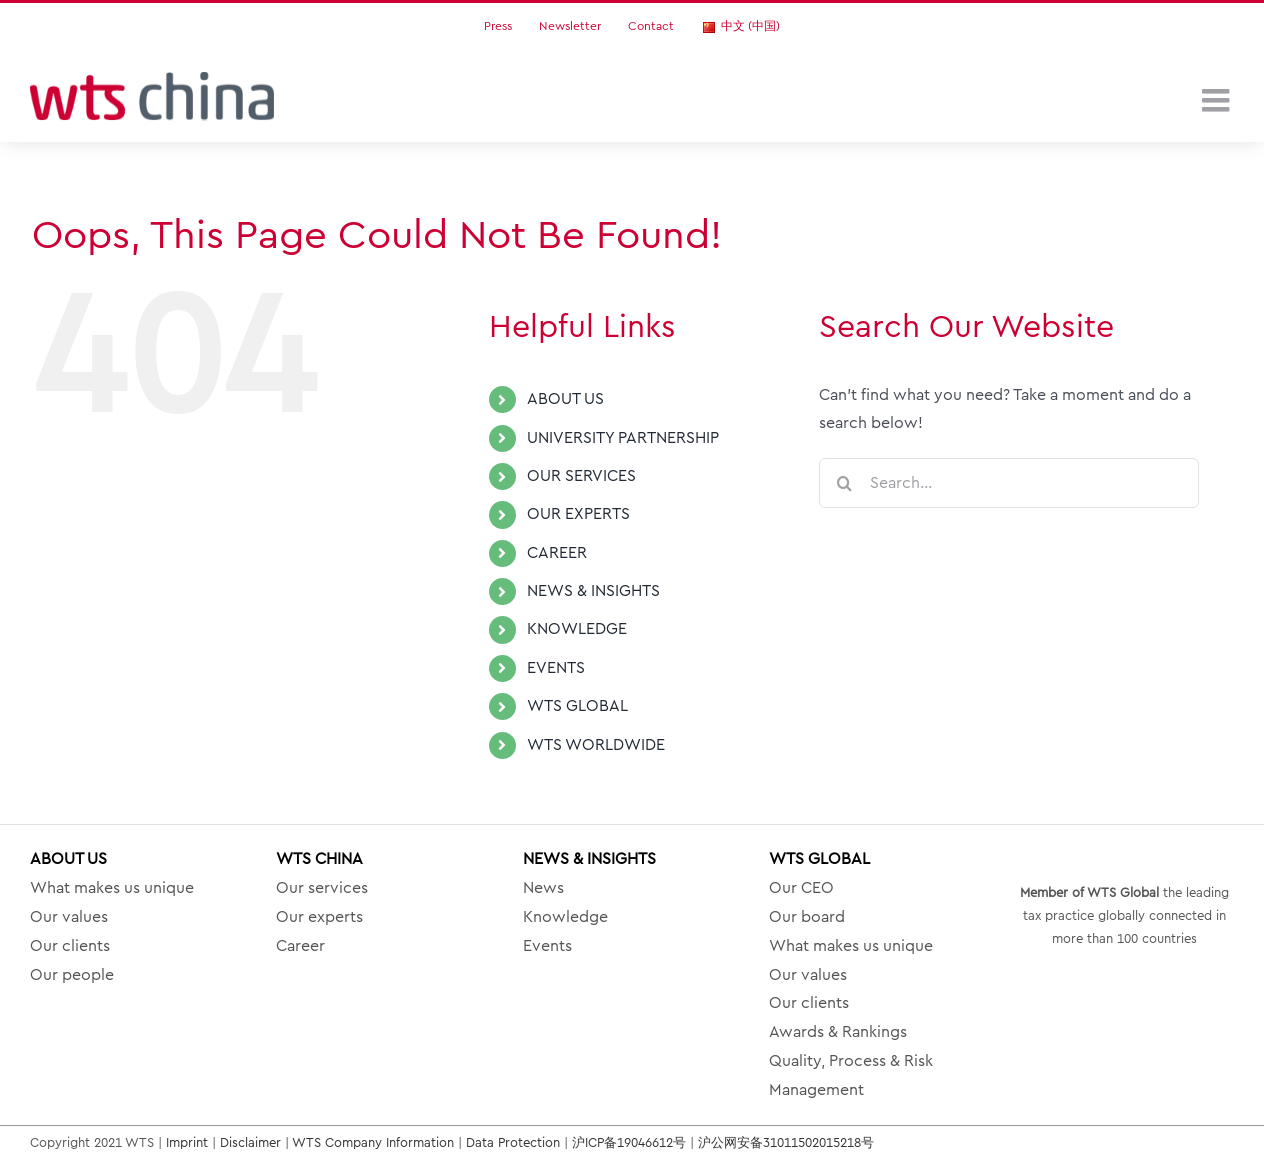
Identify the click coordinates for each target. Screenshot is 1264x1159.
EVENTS (556, 668)
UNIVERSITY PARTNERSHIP (623, 438)
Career (300, 946)
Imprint (187, 1142)
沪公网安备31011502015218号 (786, 1142)
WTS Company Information (373, 1142)
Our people (72, 975)
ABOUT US (565, 399)
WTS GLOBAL (577, 706)
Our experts (319, 917)
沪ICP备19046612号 (629, 1142)
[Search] (844, 483)
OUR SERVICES (581, 476)
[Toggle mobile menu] (1218, 100)
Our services (322, 888)
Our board (807, 917)
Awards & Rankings (838, 1032)
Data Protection (513, 1142)
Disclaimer (250, 1142)
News (543, 888)
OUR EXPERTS (578, 514)
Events (547, 946)
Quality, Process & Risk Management (851, 1075)
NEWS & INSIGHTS (593, 591)
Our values (69, 917)
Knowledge (565, 917)
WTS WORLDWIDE (596, 745)
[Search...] (1009, 483)
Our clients (70, 946)
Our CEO (801, 888)
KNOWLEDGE (577, 629)
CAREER (557, 553)
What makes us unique (112, 888)
